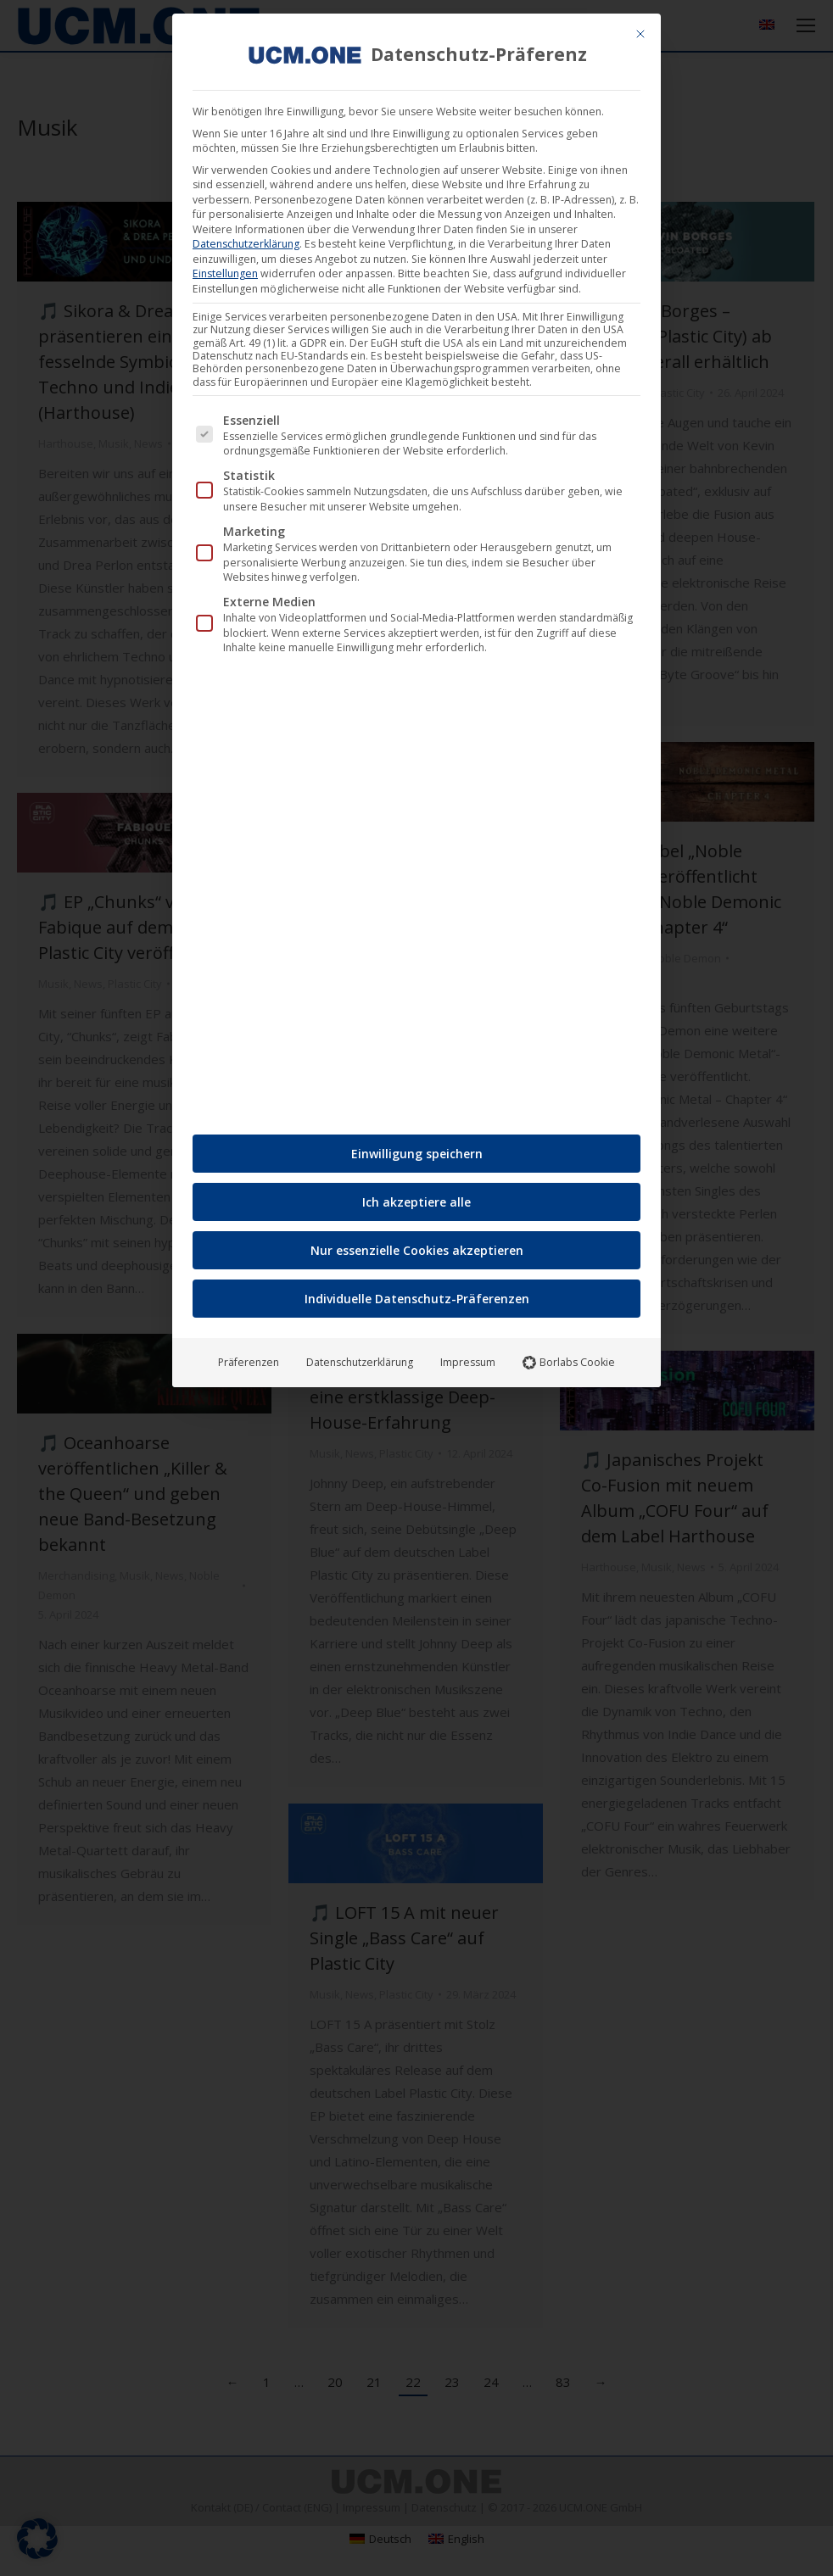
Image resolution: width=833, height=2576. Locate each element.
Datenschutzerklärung (246, 238)
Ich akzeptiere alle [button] (416, 1196)
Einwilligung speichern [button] (417, 1148)
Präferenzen (248, 1356)
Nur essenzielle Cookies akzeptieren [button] (416, 1244)
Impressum (467, 1356)
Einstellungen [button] (225, 267)
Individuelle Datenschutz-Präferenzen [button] (417, 1293)
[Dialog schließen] (640, 28)
